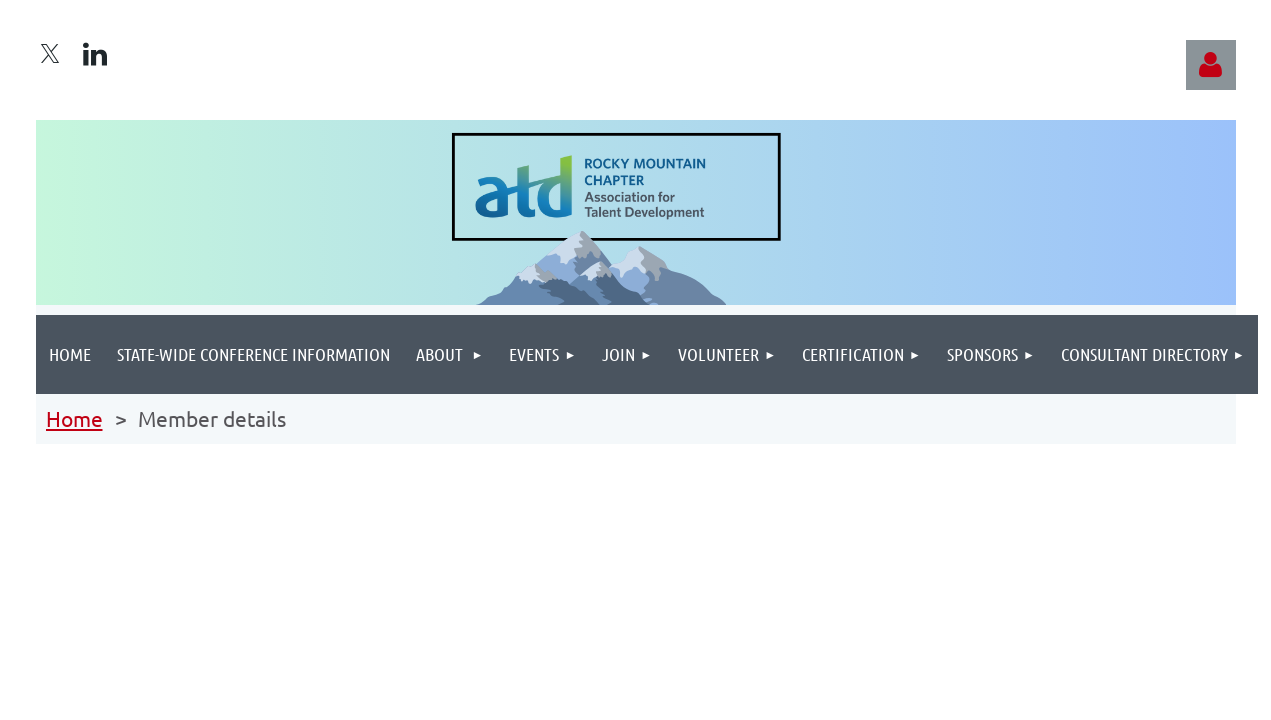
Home (74, 418)
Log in (1211, 65)
